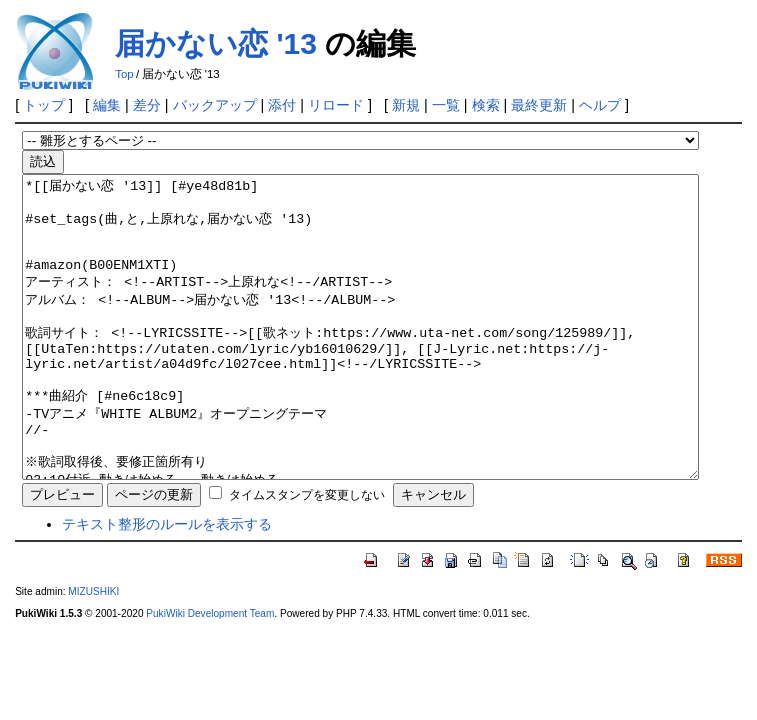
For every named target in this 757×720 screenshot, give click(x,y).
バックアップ (215, 105)
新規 (406, 105)
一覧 (446, 105)
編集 (107, 105)
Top (124, 74)
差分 (147, 105)
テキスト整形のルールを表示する (167, 584)
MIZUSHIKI (93, 651)
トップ (44, 105)
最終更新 (539, 105)
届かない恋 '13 (216, 43)
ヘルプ (600, 105)
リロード (336, 105)
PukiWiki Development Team (210, 673)
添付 (282, 105)
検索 (486, 105)
